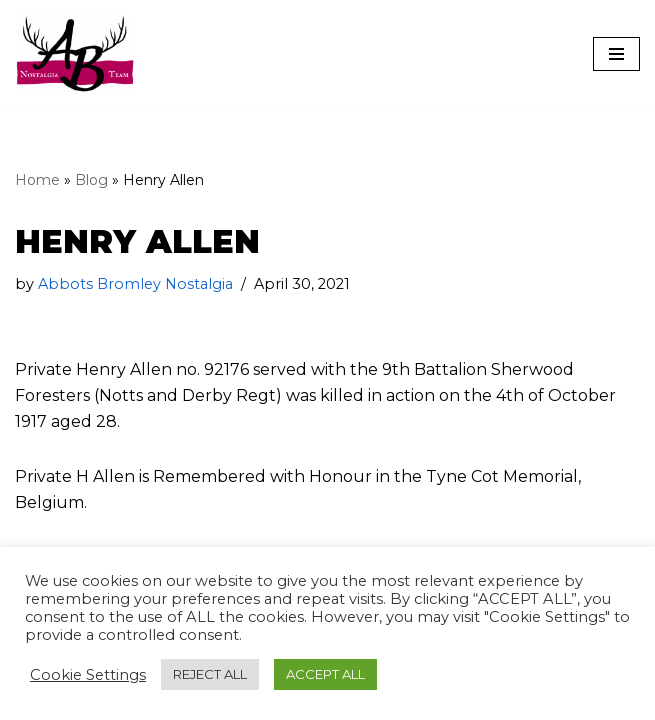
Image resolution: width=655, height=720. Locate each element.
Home (37, 180)
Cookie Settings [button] (88, 675)
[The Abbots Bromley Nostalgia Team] (75, 54)
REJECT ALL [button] (210, 674)
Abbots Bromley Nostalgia (135, 284)
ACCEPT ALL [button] (325, 674)
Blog (91, 180)
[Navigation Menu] (616, 54)
